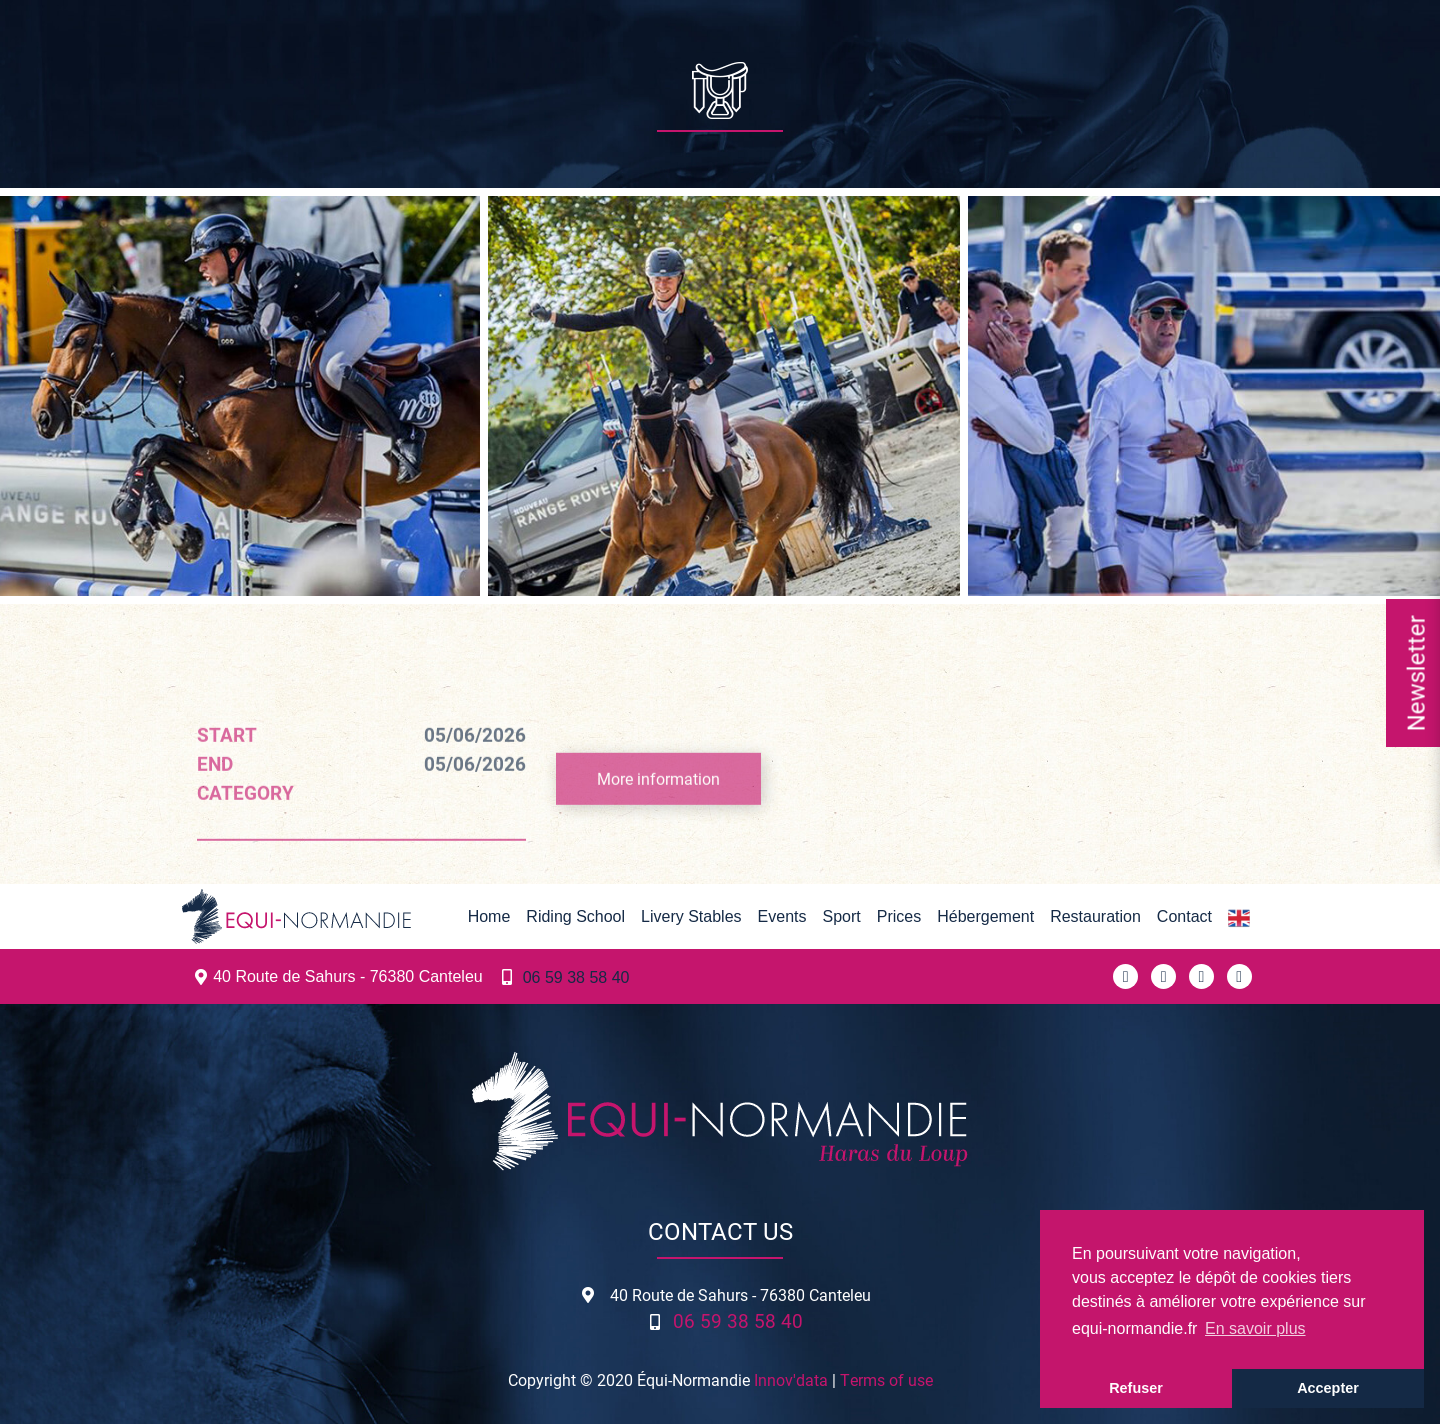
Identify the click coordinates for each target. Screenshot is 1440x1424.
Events (782, 916)
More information (658, 807)
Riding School (575, 916)
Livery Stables (691, 916)
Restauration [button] (1095, 916)
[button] (1239, 917)
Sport (841, 916)
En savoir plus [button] (1255, 1328)
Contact (1184, 916)
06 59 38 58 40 (576, 977)
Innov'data (791, 1379)
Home (489, 916)
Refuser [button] (1136, 1388)
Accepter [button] (1328, 1388)
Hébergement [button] (985, 916)
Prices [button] (899, 916)
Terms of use (886, 1379)
